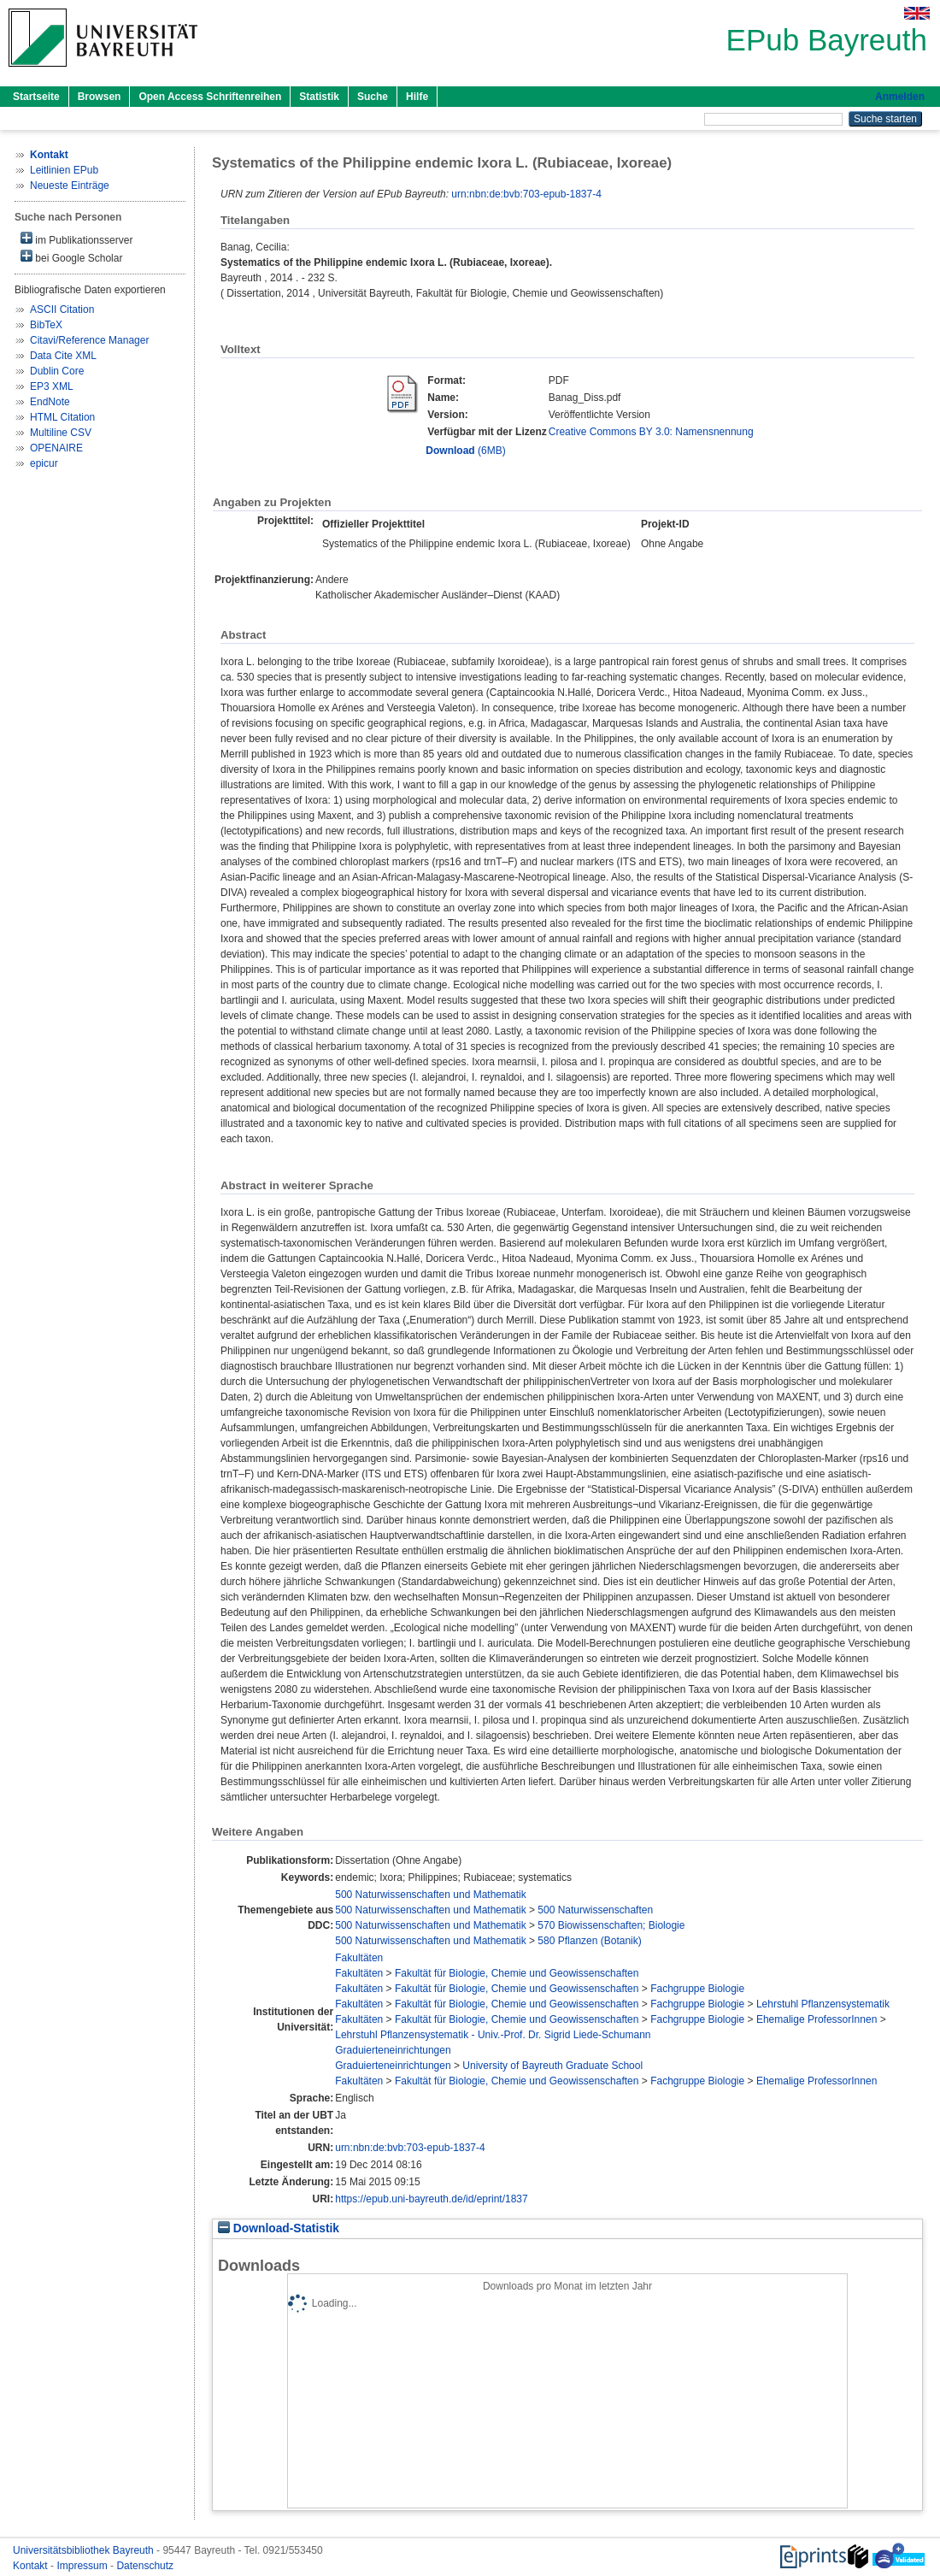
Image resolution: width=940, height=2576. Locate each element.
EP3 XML (51, 386)
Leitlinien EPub (64, 170)
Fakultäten (359, 1958)
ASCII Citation (62, 309)
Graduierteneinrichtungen (392, 2050)
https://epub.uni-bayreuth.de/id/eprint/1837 (431, 2199)
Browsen (99, 97)
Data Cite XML (63, 356)
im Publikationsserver (76, 239)
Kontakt (31, 2566)
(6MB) (465, 451)
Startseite (36, 97)
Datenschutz (144, 2566)
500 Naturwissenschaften (595, 1910)
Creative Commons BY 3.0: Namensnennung (651, 432)
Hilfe (417, 97)
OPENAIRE (56, 448)
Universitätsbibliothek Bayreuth (84, 2550)
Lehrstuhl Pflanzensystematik (823, 2004)
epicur (44, 463)
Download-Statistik (278, 2228)
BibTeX (46, 325)
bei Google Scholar (71, 257)
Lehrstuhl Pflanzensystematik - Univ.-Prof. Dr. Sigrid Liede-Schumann (492, 2035)
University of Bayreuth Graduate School (552, 2066)
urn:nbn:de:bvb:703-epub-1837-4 (526, 194)
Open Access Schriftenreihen (209, 97)
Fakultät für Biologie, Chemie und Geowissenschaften (517, 1973)
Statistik (319, 97)
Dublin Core (57, 371)
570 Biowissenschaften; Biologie (611, 1925)
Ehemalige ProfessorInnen (816, 2019)
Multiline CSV (60, 433)
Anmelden (900, 97)
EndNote (50, 402)
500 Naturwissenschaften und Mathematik (430, 1895)
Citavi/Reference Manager (89, 340)
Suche (372, 97)
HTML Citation (62, 417)
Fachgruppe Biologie (697, 1989)
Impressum (83, 2566)
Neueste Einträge (69, 186)
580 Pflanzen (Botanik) (589, 1941)
